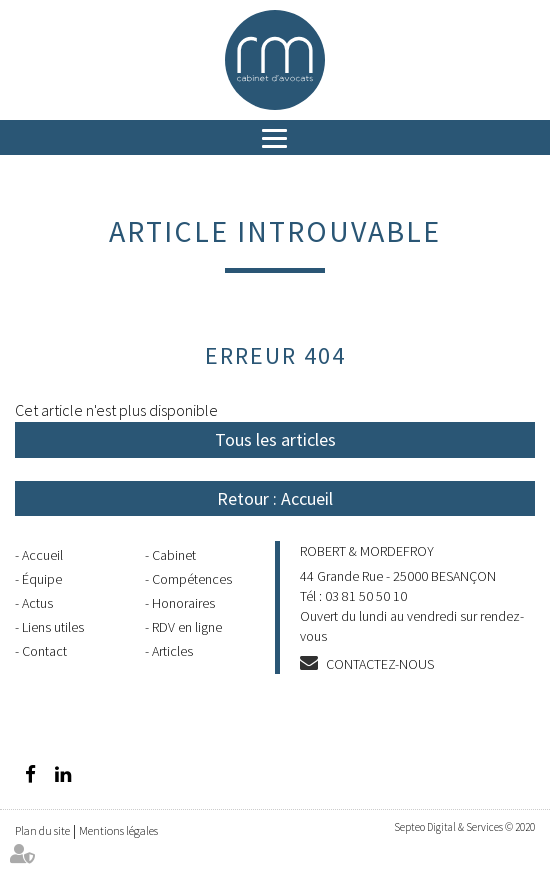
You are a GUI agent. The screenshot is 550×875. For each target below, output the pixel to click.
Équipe (42, 579)
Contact (44, 651)
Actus (37, 603)
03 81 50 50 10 (366, 596)
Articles (172, 651)
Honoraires (183, 603)
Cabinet (174, 555)
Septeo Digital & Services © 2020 (464, 827)
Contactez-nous (380, 664)
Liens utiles (53, 627)
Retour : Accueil (275, 498)
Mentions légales (118, 830)
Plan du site (42, 830)
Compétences (192, 579)
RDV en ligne (187, 627)
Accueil (42, 555)
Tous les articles (275, 439)
